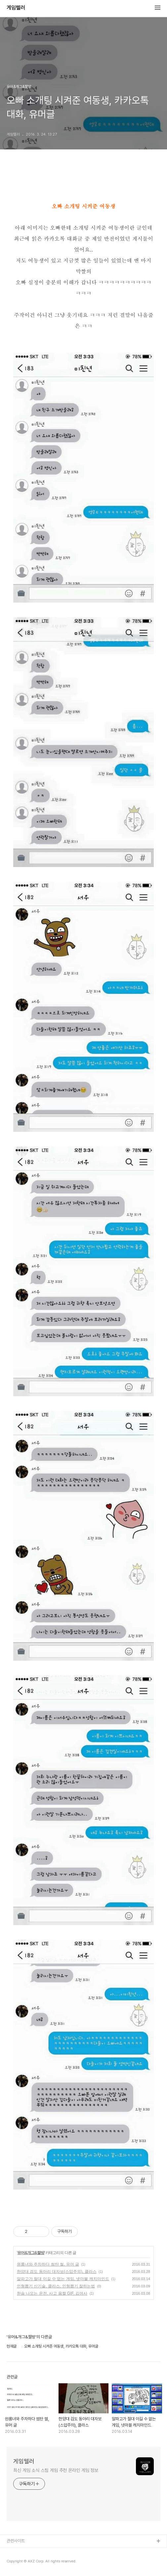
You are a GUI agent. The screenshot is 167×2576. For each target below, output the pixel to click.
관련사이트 (16, 2540)
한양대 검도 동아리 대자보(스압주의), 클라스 (57, 2271)
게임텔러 (16, 8)
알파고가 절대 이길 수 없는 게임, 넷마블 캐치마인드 (63, 2279)
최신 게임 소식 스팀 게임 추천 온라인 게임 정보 (55, 2470)
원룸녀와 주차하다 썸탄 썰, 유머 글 (48, 2264)
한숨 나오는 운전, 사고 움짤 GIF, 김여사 (52, 2293)
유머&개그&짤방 (30, 2252)
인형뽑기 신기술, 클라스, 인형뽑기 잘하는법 (56, 2286)
